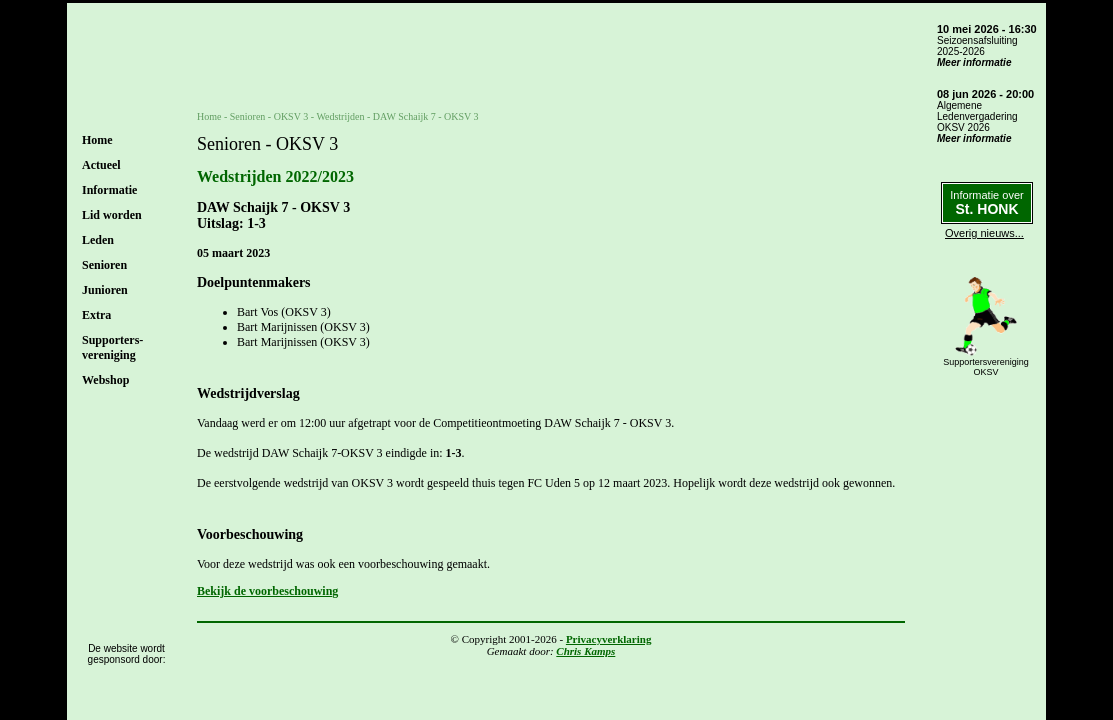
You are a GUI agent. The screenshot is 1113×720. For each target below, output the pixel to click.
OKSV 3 (291, 116)
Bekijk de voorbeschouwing (267, 591)
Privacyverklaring (609, 639)
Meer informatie (974, 62)
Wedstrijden (340, 116)
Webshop (105, 380)
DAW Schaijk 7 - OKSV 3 (426, 116)
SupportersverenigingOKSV (986, 367)
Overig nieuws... (984, 233)
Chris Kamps (585, 651)
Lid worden (112, 215)
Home (97, 140)
